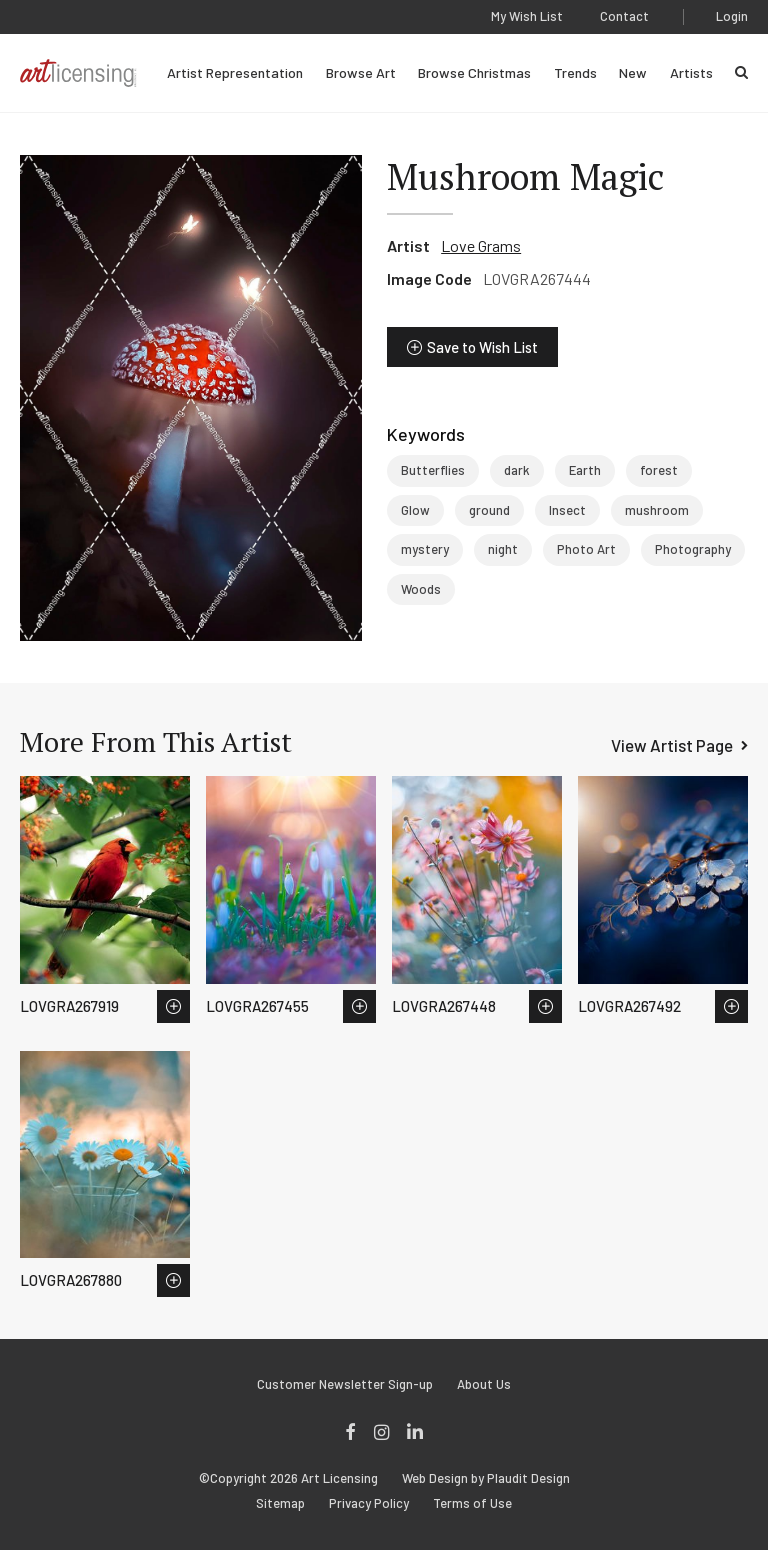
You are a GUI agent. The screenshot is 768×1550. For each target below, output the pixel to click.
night (503, 549)
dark (517, 470)
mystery (425, 549)
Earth (585, 470)
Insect (567, 510)
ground (489, 510)
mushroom (657, 510)
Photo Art (586, 549)
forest (659, 470)
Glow (415, 510)
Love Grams (481, 245)
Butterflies (433, 470)
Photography (693, 549)
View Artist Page (672, 745)
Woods (421, 589)
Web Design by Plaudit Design (486, 1478)
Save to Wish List (482, 347)
